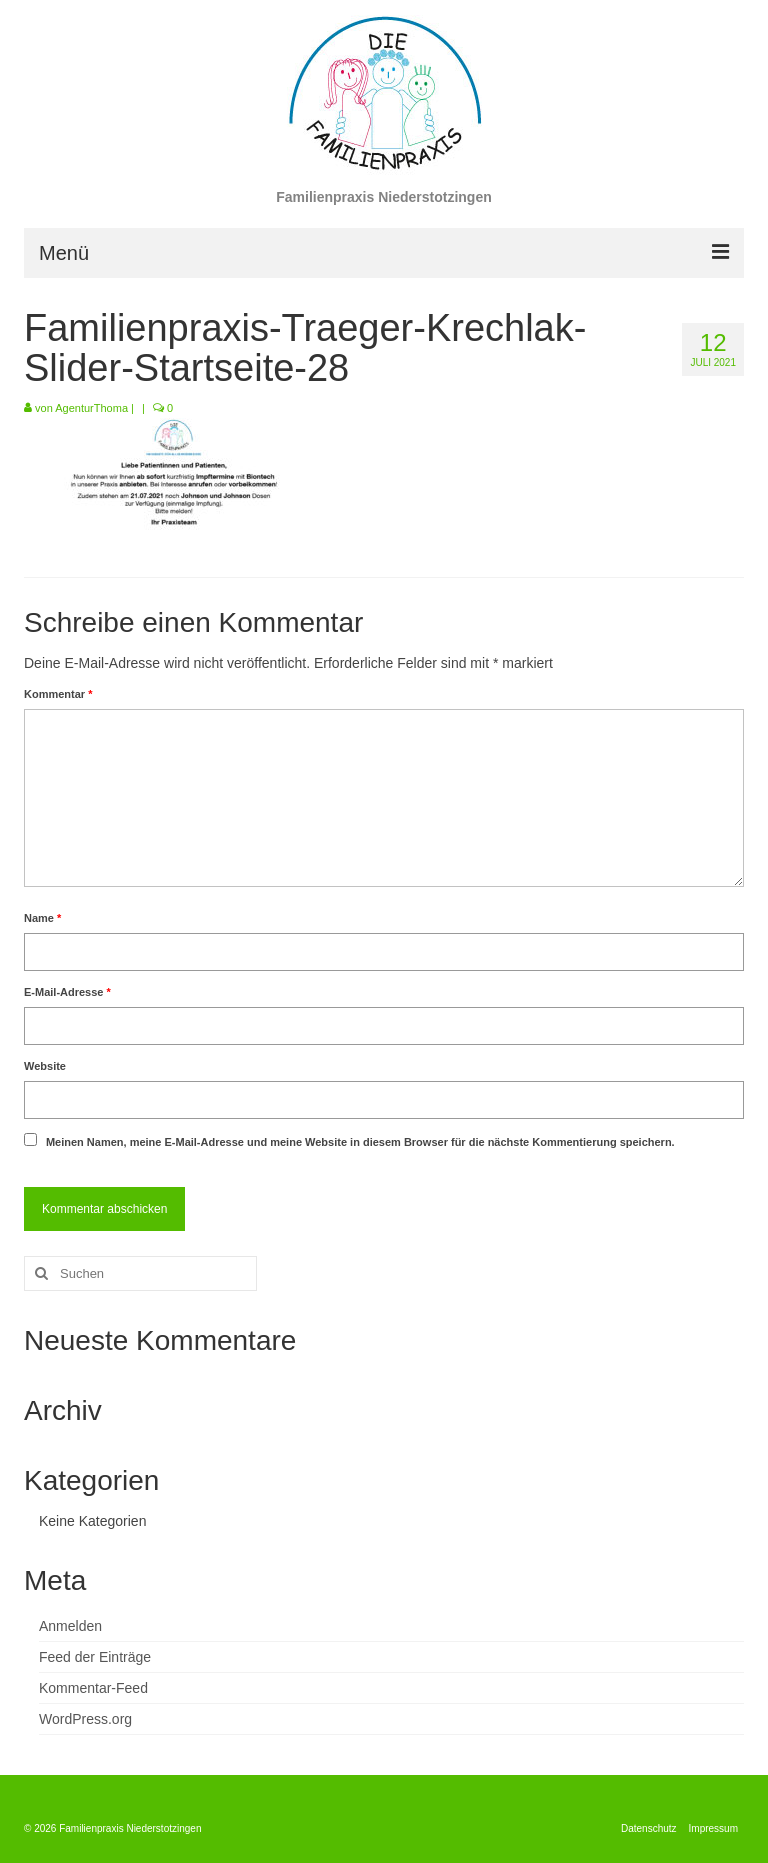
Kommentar (58, 694)
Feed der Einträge (95, 1657)
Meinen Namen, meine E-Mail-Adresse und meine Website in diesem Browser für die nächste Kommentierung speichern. (360, 1142)
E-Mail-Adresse (67, 992)
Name (42, 918)
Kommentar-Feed (93, 1688)
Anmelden (70, 1626)
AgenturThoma (91, 408)
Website (45, 1066)
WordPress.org (85, 1719)
